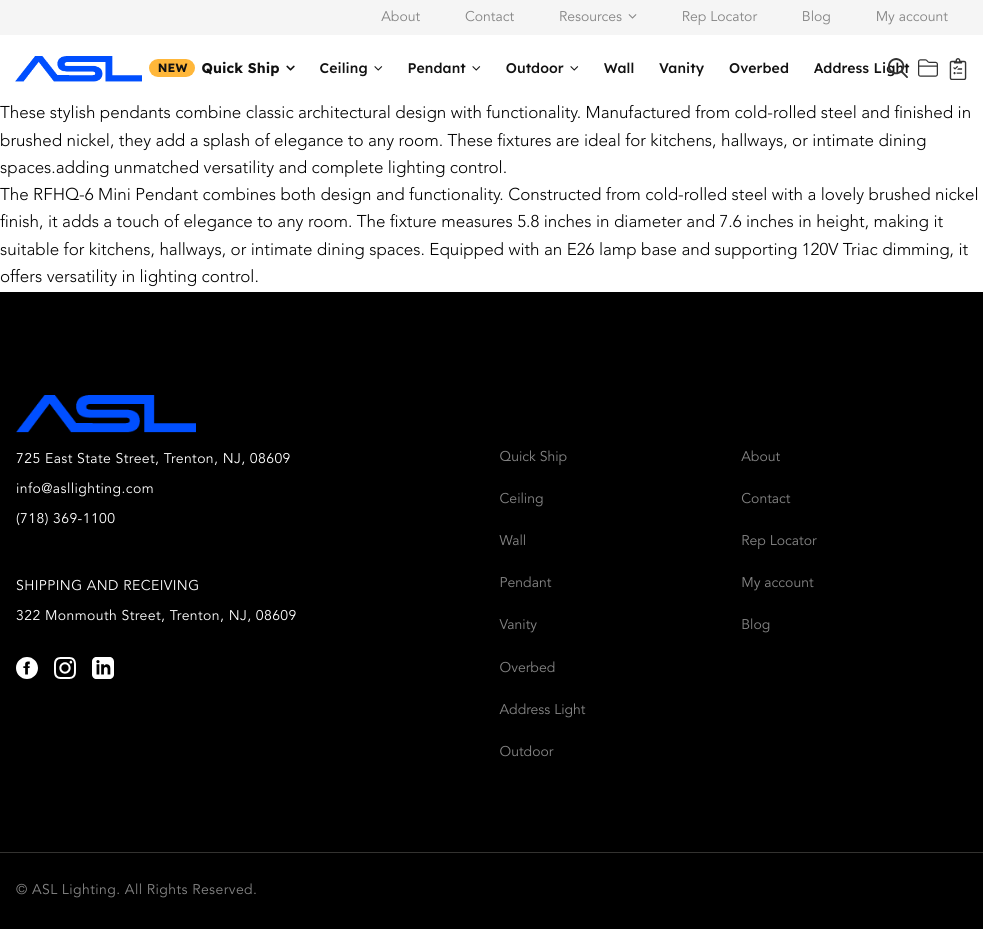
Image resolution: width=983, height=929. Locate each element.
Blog (816, 18)
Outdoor (535, 68)
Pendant (437, 68)
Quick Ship (240, 68)
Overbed (759, 68)
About (400, 18)
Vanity (681, 68)
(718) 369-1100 (66, 520)
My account (912, 18)
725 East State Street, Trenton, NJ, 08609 (153, 460)
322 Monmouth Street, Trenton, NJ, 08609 (156, 617)
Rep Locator (719, 18)
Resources (590, 18)
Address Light (862, 68)
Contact (489, 18)
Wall (619, 68)
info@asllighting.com (85, 490)
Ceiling (344, 68)
